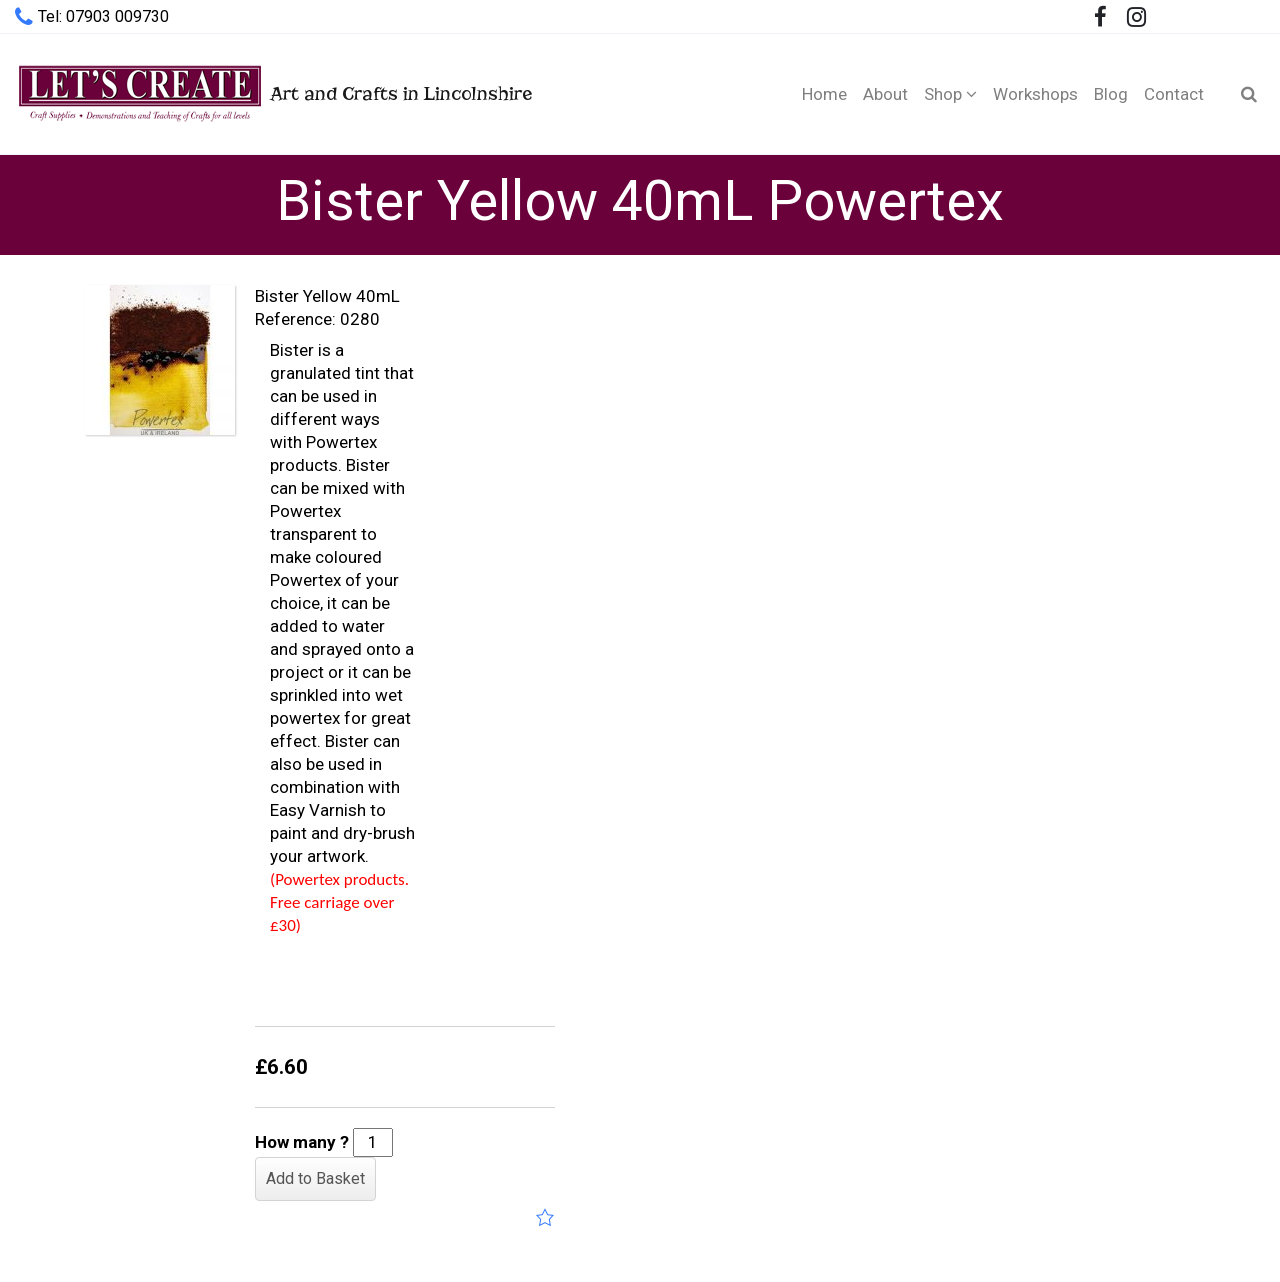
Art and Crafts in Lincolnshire (273, 93)
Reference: (295, 319)
